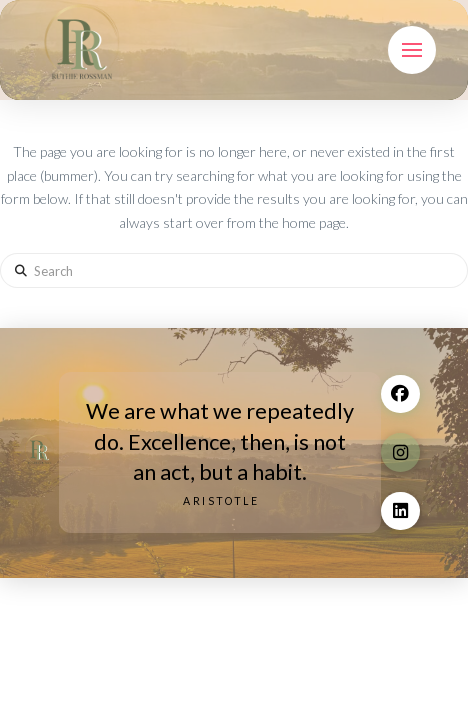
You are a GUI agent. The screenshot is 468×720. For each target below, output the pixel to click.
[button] (412, 50)
